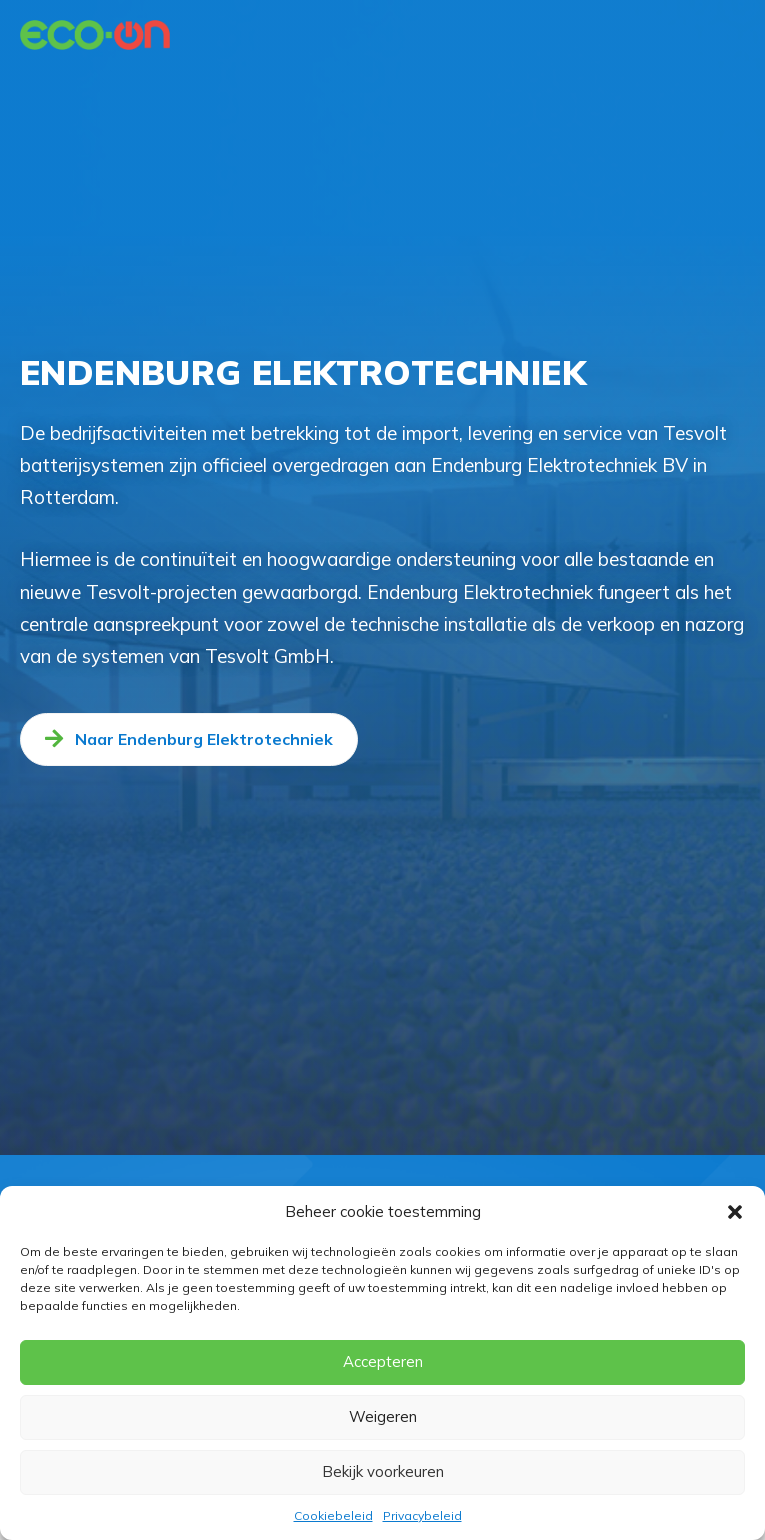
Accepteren (383, 1361)
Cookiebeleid (333, 1515)
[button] (735, 1212)
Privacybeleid (422, 1515)
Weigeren (383, 1416)
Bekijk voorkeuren (383, 1471)
